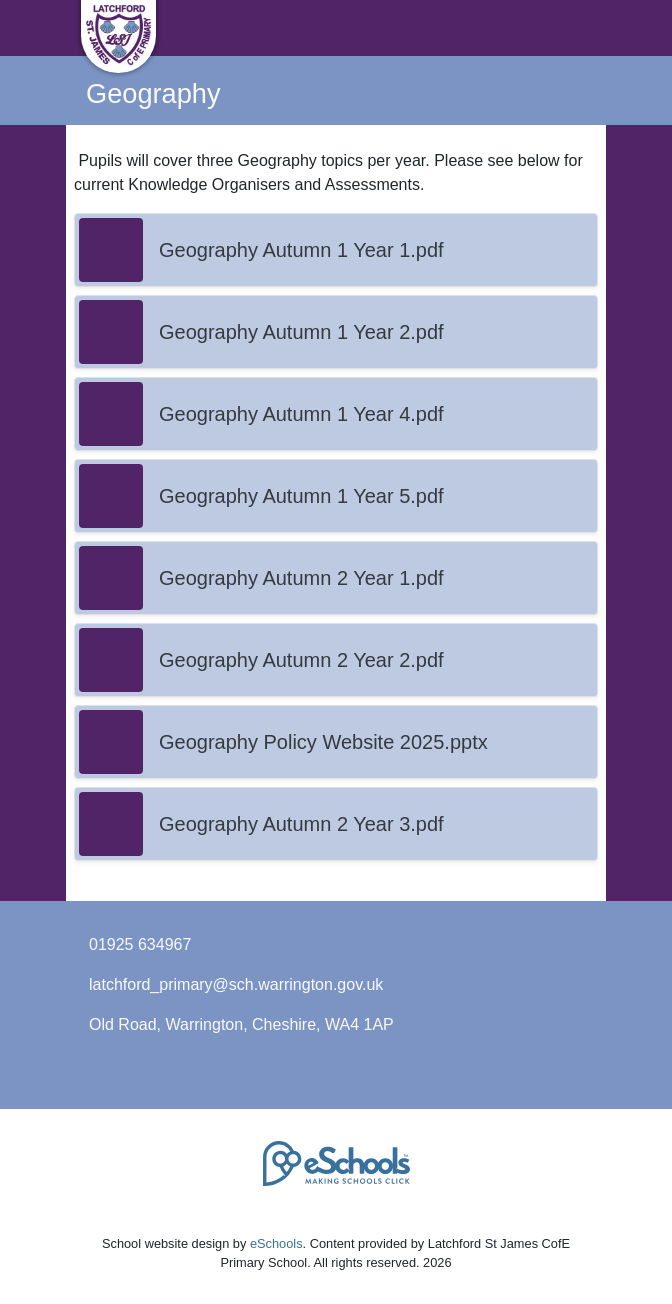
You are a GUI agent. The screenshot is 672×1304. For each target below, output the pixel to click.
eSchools (276, 1243)
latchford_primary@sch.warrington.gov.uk (236, 984)
